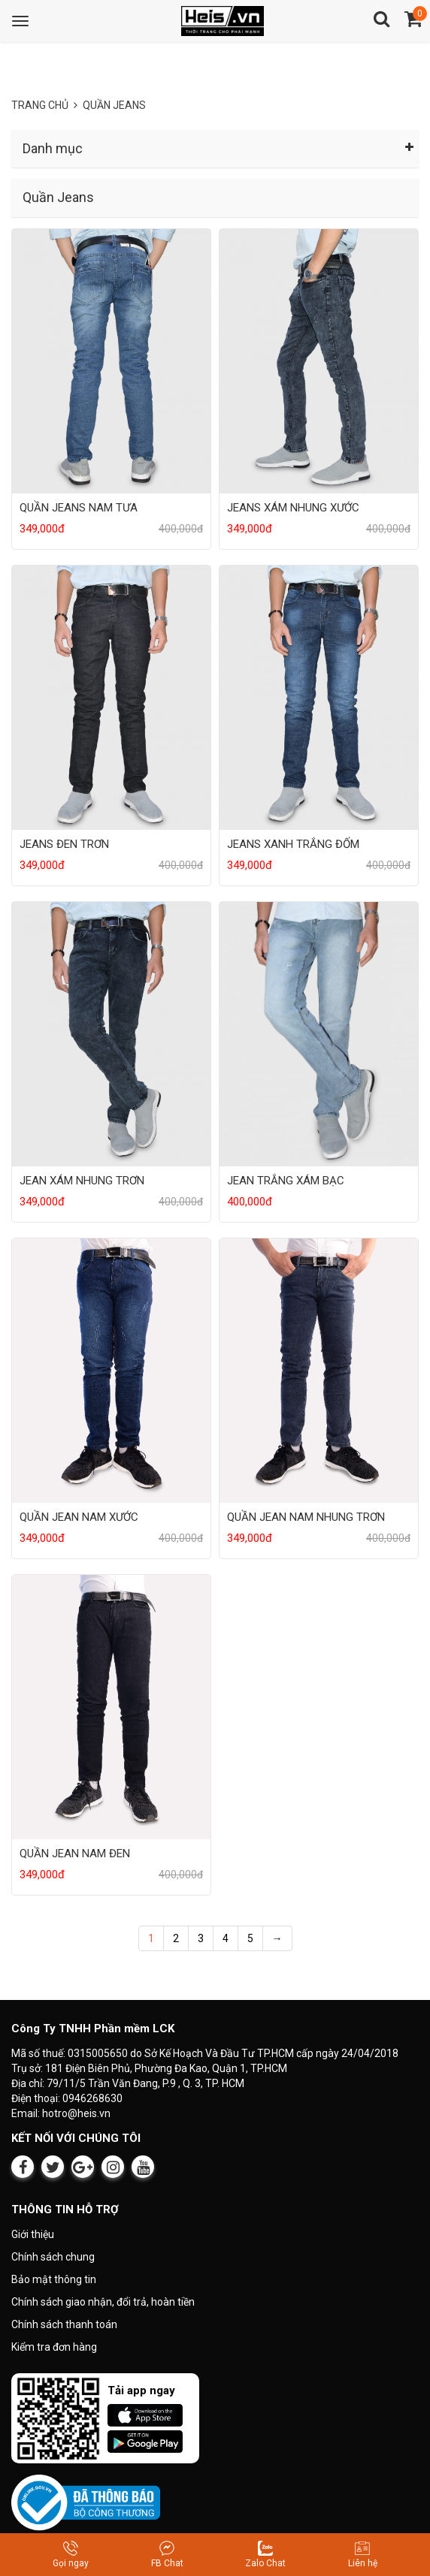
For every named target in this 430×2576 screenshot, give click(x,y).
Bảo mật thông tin (53, 2279)
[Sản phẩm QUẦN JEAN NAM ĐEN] (111, 1706)
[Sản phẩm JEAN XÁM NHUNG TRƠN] (111, 1033)
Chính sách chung (53, 2257)
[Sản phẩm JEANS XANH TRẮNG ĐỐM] (319, 697)
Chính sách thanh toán (64, 2324)
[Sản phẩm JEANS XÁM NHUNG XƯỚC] (319, 360)
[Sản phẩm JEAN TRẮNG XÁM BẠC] (319, 1033)
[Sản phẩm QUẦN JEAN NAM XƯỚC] (111, 1369)
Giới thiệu (32, 2234)
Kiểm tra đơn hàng (54, 2347)
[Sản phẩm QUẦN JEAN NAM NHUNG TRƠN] (319, 1369)
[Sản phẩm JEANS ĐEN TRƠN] (111, 697)
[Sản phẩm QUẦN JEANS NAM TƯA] (111, 360)
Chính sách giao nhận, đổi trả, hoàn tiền (103, 2302)
